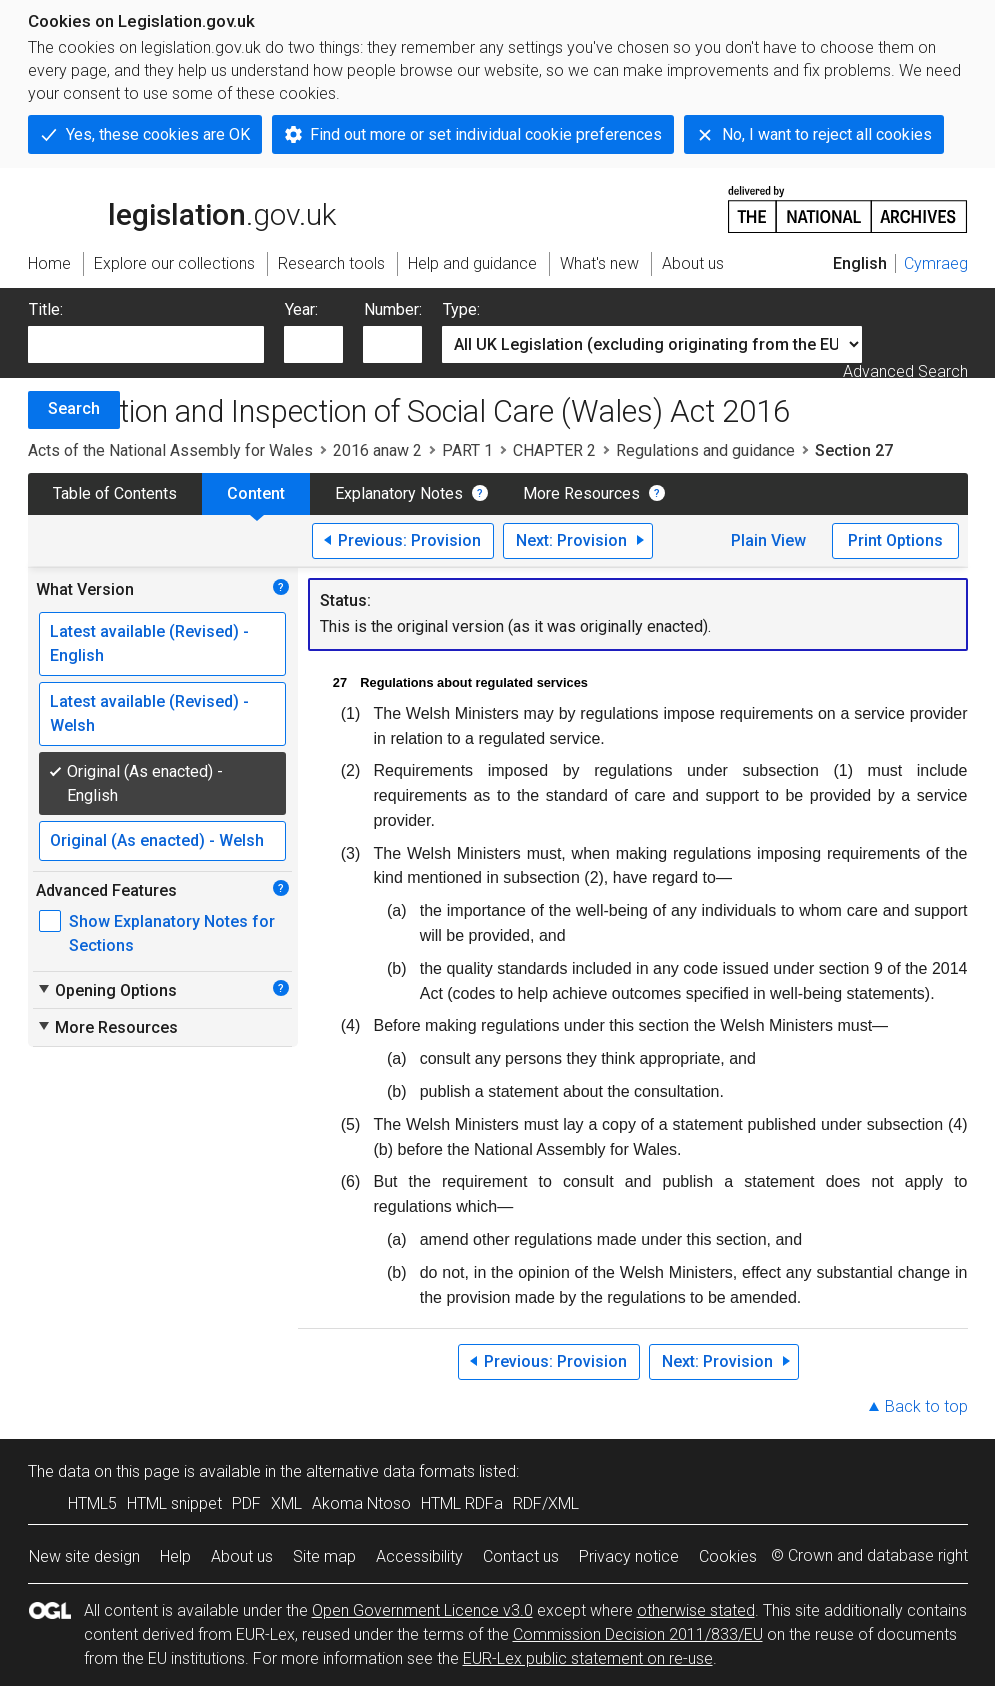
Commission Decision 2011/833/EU (638, 1634)
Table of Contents (115, 493)
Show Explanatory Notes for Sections (172, 933)
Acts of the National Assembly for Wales (170, 450)
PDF (246, 1503)
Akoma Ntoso (361, 1503)
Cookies (728, 1556)
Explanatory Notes (399, 493)
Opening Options (106, 990)
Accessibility (419, 1556)
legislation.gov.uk (182, 208)
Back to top (926, 1406)
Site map (324, 1556)
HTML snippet (174, 1503)
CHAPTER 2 (554, 450)
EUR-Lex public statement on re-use (588, 1658)
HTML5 (92, 1503)
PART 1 (467, 450)
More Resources (581, 493)
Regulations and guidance (705, 450)
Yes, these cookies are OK (158, 134)
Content (256, 493)
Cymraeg (936, 263)
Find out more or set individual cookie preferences (486, 134)
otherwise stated (696, 1610)
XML (286, 1503)
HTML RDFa (462, 1503)
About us (242, 1556)
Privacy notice (629, 1556)
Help (175, 1556)
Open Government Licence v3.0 (422, 1610)
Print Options (895, 540)
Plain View (768, 540)
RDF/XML (546, 1503)
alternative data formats (390, 1471)
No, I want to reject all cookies (827, 134)
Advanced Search (905, 371)
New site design (84, 1556)
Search (74, 408)
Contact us (521, 1556)
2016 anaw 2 (377, 450)
